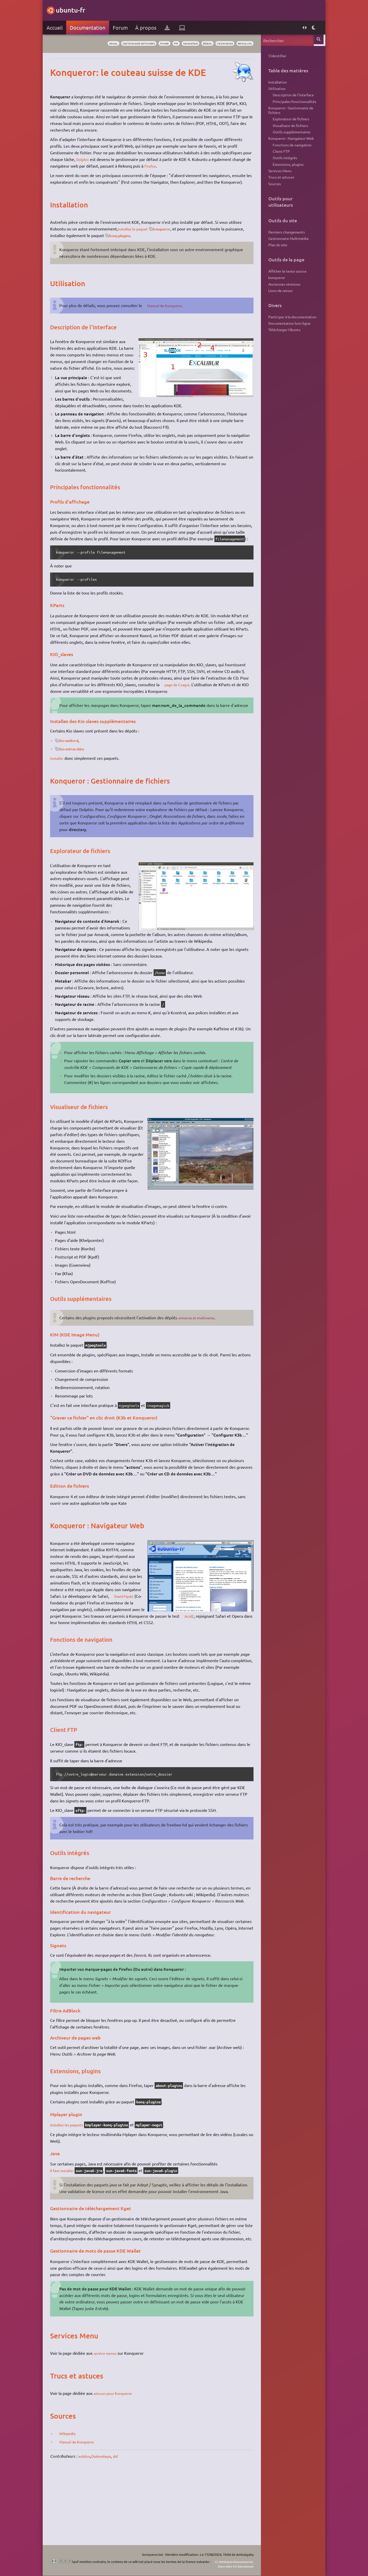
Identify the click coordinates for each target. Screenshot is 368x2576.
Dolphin (96, 159)
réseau (194, 44)
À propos (149, 27)
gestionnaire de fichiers (111, 44)
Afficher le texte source (284, 290)
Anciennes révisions (281, 304)
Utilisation (273, 90)
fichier (142, 44)
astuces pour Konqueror (118, 2459)
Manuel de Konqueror (171, 311)
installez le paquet (137, 235)
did (123, 2522)
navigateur (173, 44)
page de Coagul (192, 711)
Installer (60, 791)
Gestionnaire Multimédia (285, 255)
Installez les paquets (71, 2177)
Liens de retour (277, 312)
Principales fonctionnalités (291, 105)
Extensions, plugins (284, 176)
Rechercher (316, 40)
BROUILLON (239, 44)
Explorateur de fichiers (287, 125)
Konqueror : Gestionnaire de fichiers (287, 115)
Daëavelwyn (107, 2522)
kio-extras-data (78, 781)
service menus (110, 2419)
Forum (123, 27)
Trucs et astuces (278, 191)
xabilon (88, 2522)
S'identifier (274, 56)
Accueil (58, 27)
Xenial (80, 44)
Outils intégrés (281, 169)
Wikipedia (72, 2499)
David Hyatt (68, 1648)
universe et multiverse (201, 1357)
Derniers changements (283, 248)
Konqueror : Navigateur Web (287, 147)
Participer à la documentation (289, 339)
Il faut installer (66, 2223)
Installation (274, 83)
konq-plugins (145, 242)
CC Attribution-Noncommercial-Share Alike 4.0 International (216, 2564)
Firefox (173, 165)
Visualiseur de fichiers (287, 132)
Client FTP (277, 162)
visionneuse (215, 44)
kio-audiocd (74, 773)
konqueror (170, 235)
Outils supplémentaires (288, 140)
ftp (156, 44)
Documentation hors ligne (286, 346)
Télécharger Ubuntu (281, 354)
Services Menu (276, 184)
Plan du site (274, 262)
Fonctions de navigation (288, 155)
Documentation (91, 27)
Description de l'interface (289, 98)
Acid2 (63, 1668)
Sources (271, 198)
